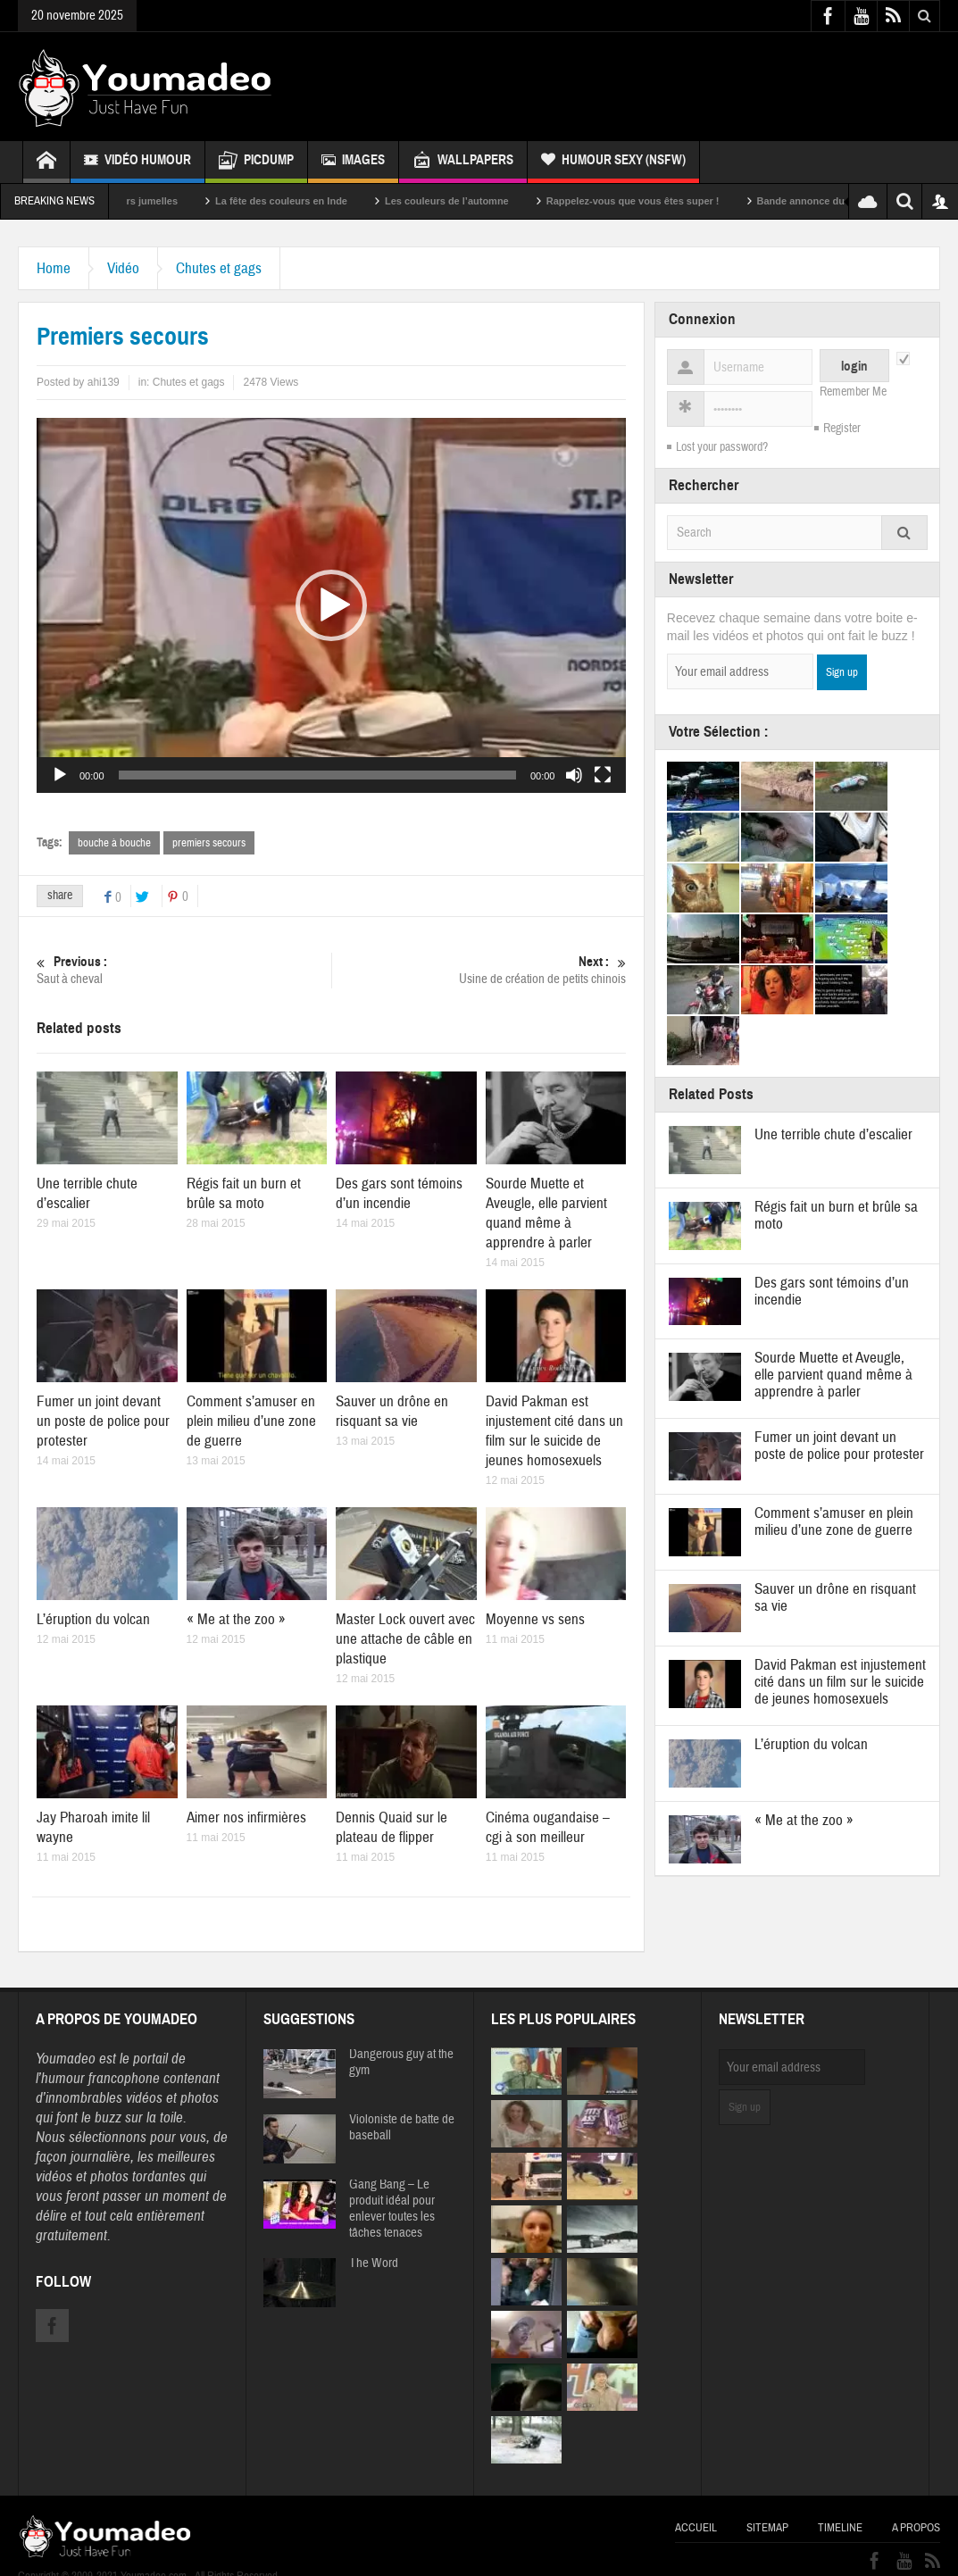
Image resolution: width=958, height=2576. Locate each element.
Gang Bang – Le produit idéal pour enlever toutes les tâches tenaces (392, 2209)
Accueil (696, 2528)
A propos (916, 2528)
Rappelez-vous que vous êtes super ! (663, 201)
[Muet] (574, 775)
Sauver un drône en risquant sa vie (392, 1411)
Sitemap (767, 2528)
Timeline (840, 2528)
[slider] (317, 775)
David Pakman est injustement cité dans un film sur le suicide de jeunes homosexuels (554, 1431)
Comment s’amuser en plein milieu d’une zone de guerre (251, 1421)
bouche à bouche (114, 843)
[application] (331, 605)
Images (353, 162)
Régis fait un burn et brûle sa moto (244, 1193)
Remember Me (853, 392)
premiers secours (209, 843)
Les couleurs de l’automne (477, 201)
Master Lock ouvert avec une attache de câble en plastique (405, 1639)
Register (842, 429)
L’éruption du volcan (93, 1619)
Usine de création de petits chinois (479, 970)
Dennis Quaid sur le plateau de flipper (391, 1827)
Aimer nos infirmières (246, 1817)
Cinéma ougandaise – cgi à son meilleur (548, 1827)
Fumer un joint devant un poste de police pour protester (103, 1421)
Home (54, 268)
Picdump (256, 162)
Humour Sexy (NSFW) (613, 162)
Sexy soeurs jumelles (158, 201)
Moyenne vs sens (535, 1619)
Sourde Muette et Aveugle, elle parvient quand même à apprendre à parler (546, 1213)
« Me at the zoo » (236, 1619)
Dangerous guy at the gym (401, 2063)
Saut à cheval (184, 970)
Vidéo (123, 268)
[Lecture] (60, 775)
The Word (373, 2263)
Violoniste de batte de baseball (401, 2128)
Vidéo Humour (137, 162)
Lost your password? (722, 447)
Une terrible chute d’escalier (87, 1193)
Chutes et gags (219, 268)
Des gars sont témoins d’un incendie (399, 1193)
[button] (331, 605)
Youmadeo (66, 2058)
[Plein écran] (603, 775)
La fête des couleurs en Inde (312, 201)
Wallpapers (463, 162)
